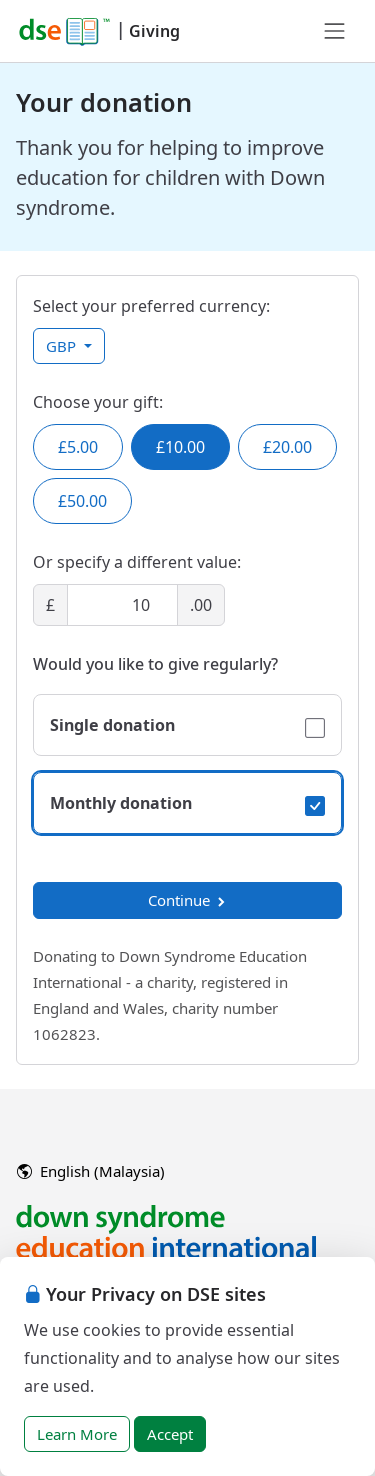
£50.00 (82, 501)
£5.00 (78, 447)
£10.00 (180, 447)
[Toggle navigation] (335, 31)
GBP (63, 346)
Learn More (77, 1434)
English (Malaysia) (91, 1171)
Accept (170, 1434)
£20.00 (287, 447)
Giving (154, 31)
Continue (188, 900)
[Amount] (122, 605)
